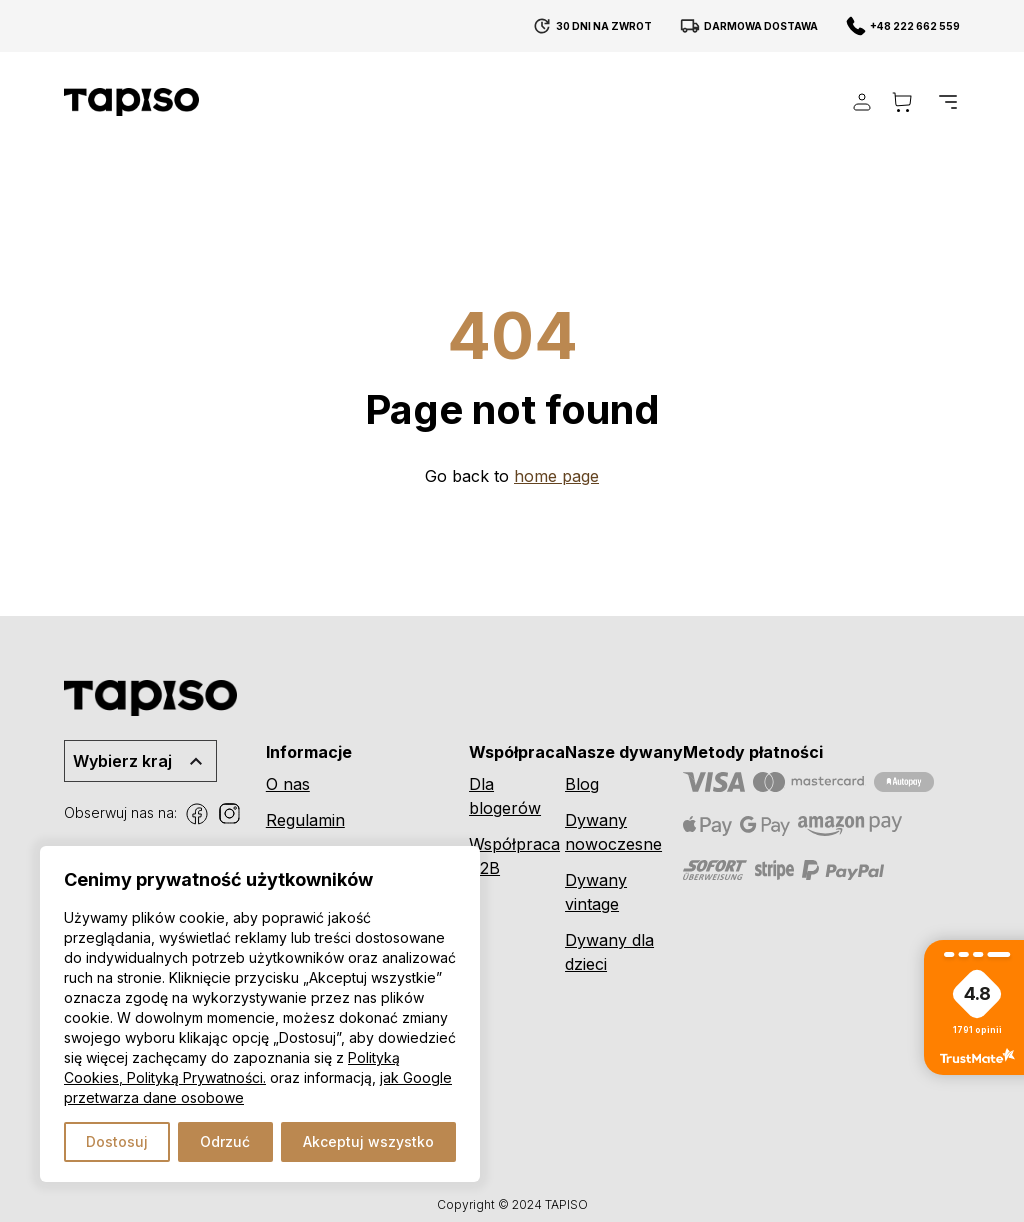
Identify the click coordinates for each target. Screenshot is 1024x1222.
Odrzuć (225, 1141)
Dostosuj (117, 1141)
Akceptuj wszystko (368, 1141)
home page (556, 476)
